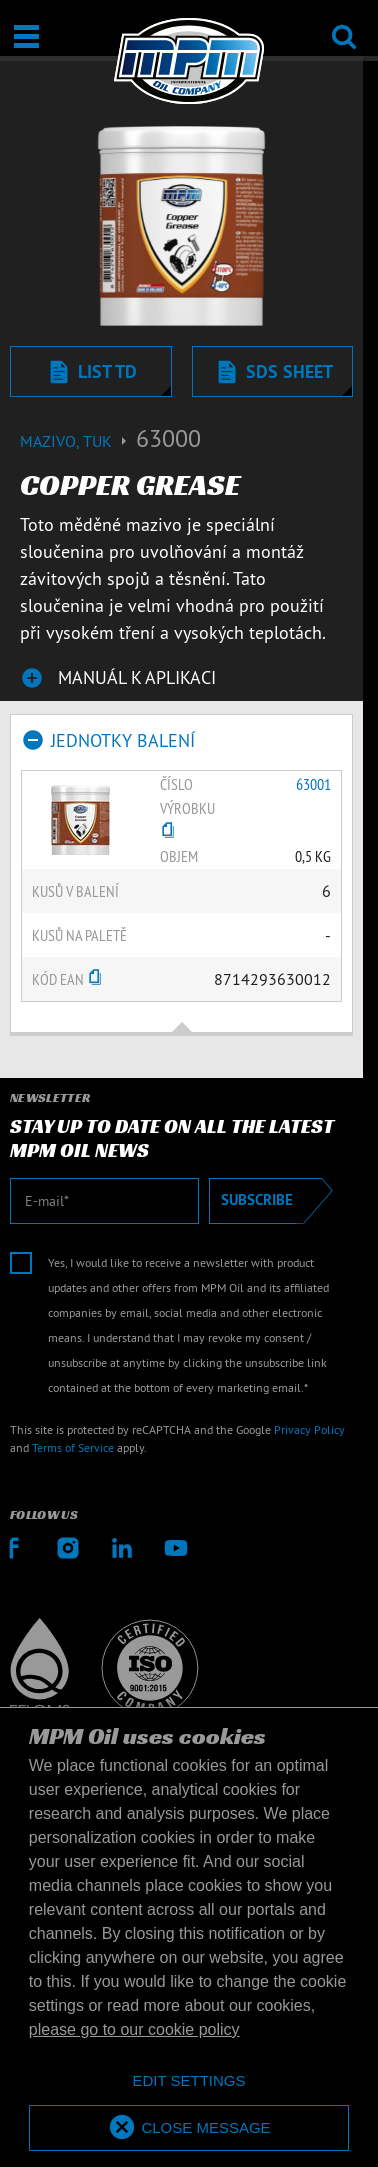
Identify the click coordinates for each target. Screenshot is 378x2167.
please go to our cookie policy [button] (134, 2029)
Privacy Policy (309, 1429)
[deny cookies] (189, 2081)
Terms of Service (73, 1447)
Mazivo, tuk (78, 441)
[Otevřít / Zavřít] (26, 36)
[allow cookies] (189, 2128)
